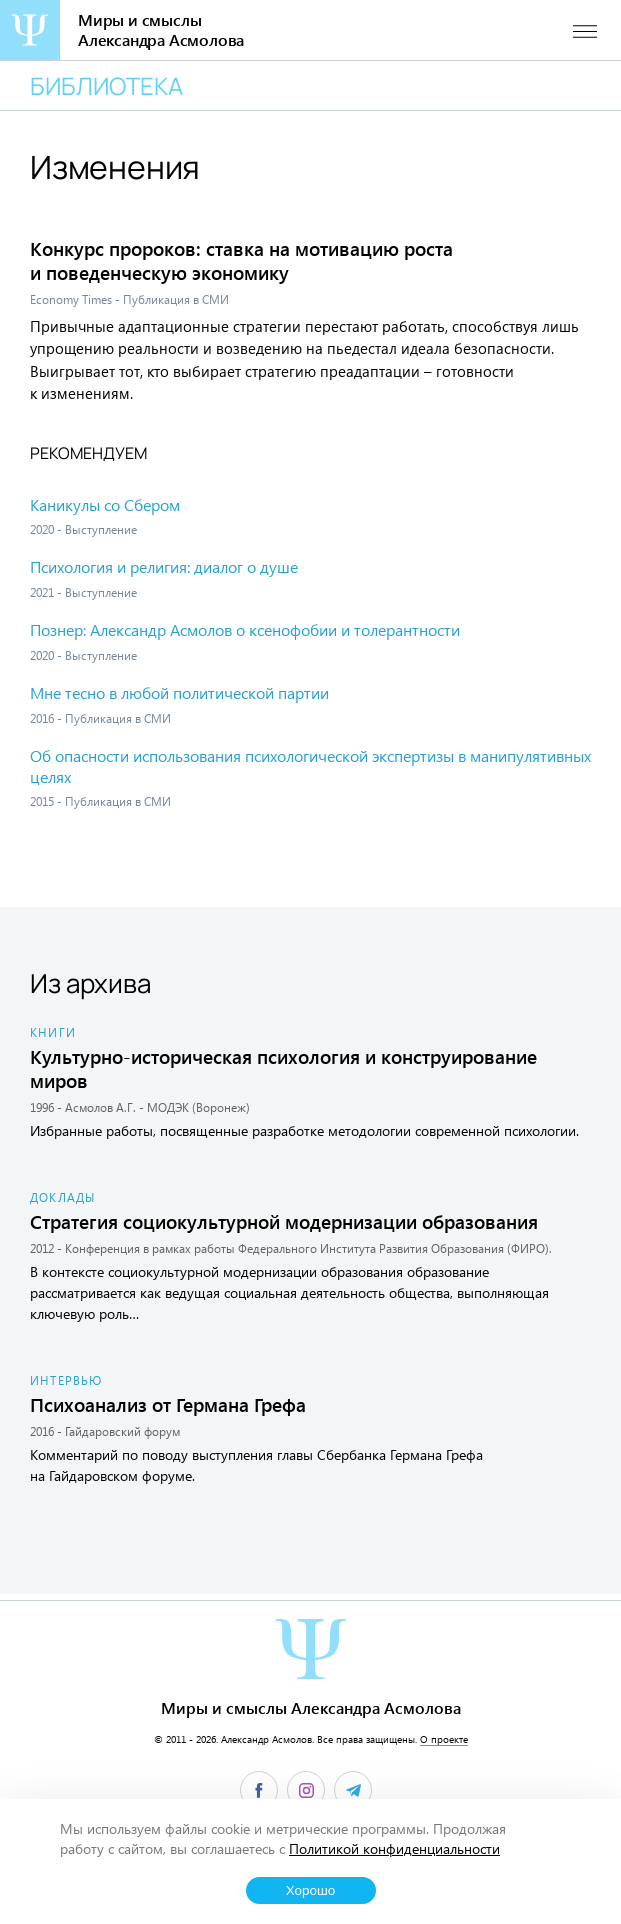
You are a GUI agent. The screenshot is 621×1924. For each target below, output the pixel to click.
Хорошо (311, 1890)
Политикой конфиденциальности (394, 1848)
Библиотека (106, 85)
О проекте (444, 1739)
